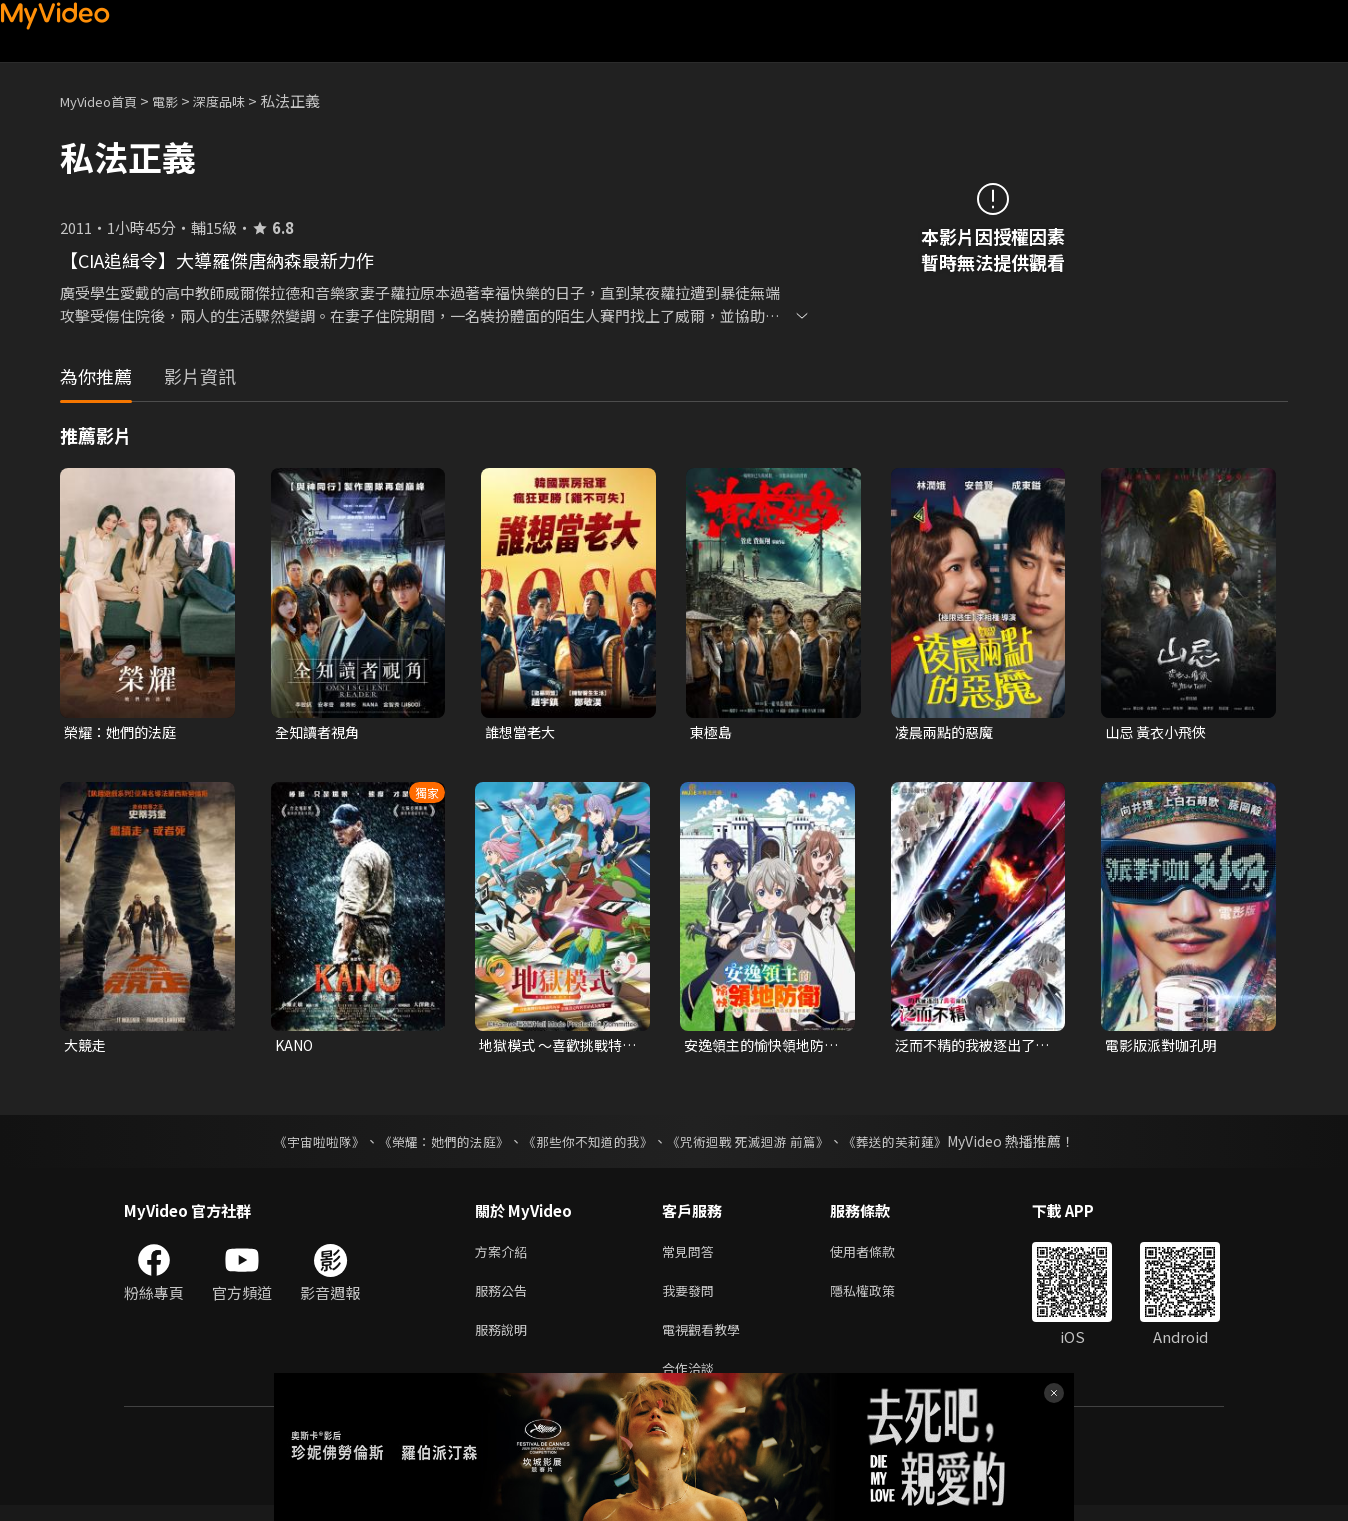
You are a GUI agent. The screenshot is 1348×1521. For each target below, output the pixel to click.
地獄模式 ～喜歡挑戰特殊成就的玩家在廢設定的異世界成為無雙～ (555, 1048)
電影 (181, 100)
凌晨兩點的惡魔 (947, 732)
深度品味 (241, 100)
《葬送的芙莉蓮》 (914, 1145)
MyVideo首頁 (105, 100)
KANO (296, 1047)
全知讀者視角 (320, 732)
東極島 (712, 732)
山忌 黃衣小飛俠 (1159, 732)
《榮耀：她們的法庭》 (432, 1145)
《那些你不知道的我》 (586, 1145)
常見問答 (692, 1256)
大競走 (86, 1047)
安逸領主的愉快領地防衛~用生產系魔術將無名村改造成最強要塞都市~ (763, 1048)
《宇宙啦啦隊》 (299, 1145)
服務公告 (505, 1298)
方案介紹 (505, 1256)
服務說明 (505, 1340)
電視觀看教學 (707, 1340)
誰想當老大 (522, 732)
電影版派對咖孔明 (1165, 1047)
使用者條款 (879, 1256)
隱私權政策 (879, 1298)
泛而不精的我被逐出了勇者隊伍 (970, 1048)
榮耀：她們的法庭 (124, 732)
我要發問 (692, 1298)
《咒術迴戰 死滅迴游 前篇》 (757, 1145)
